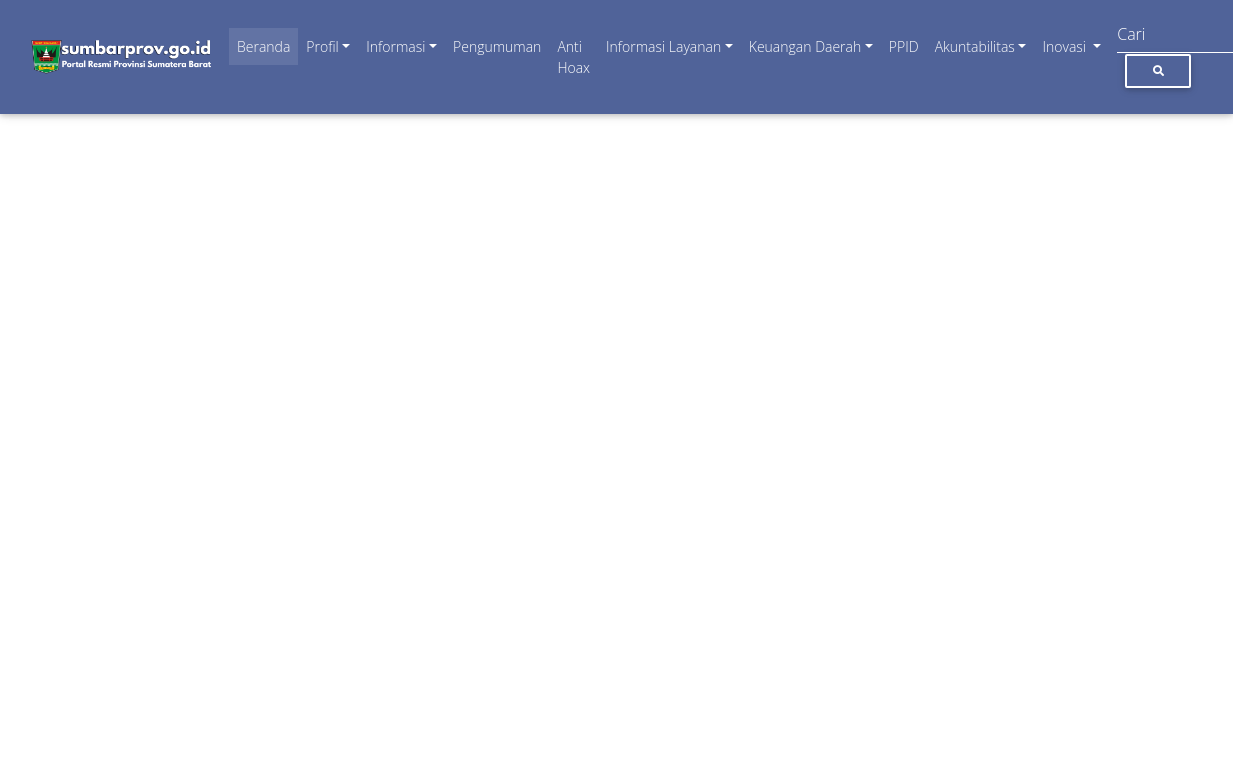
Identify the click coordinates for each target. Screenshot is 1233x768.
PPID (904, 46)
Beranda (263, 46)
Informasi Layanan (663, 46)
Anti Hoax (573, 57)
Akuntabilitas (975, 46)
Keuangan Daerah (805, 46)
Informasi (395, 46)
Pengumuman (497, 46)
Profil (322, 46)
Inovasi (1065, 46)
